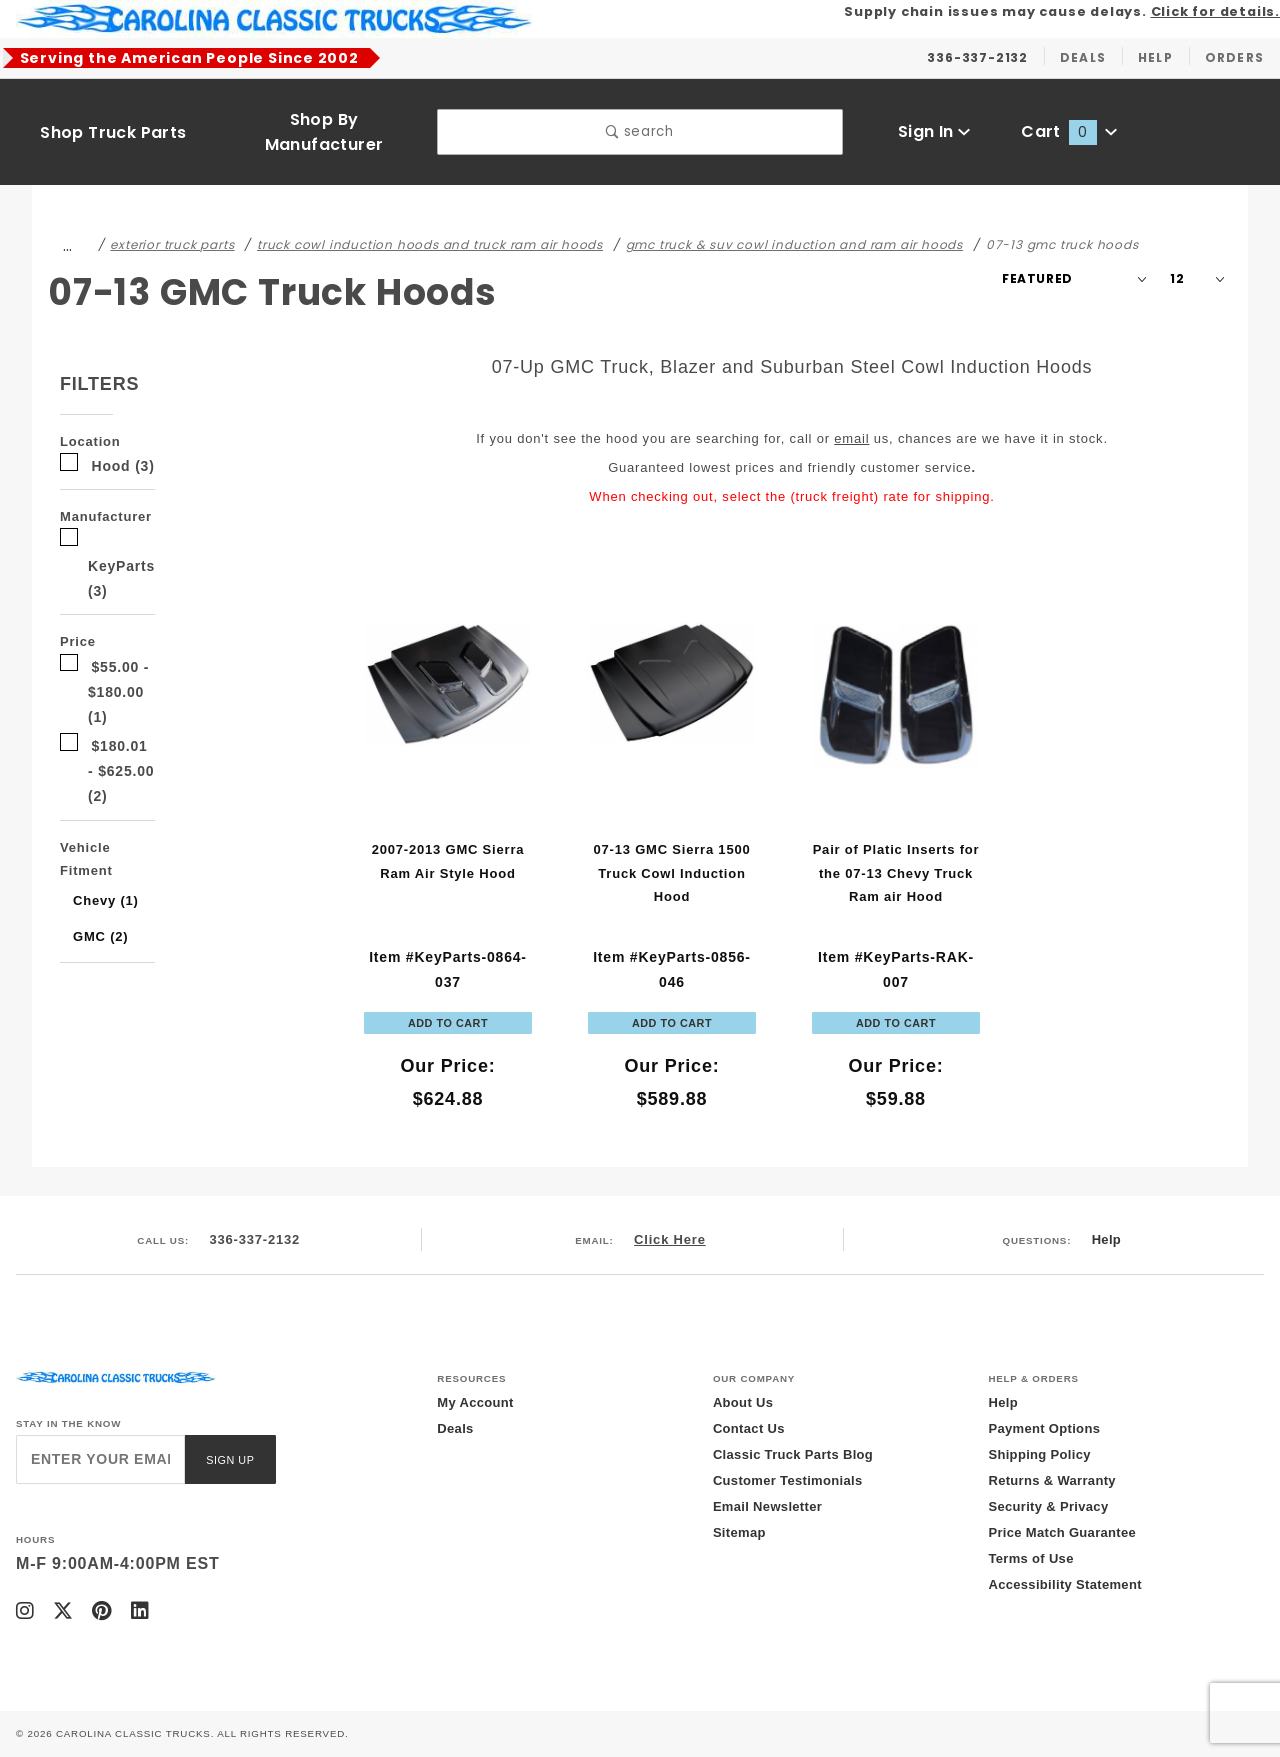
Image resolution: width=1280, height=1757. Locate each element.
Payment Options (1044, 1428)
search (639, 131)
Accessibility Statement (1064, 1584)
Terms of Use (1030, 1558)
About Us (743, 1402)
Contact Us (749, 1428)
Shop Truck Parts (113, 132)
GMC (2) (100, 936)
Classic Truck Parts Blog (793, 1454)
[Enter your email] (100, 1459)
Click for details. (1215, 11)
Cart (1069, 131)
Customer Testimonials (788, 1480)
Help (1106, 1239)
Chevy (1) (106, 900)
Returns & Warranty (1051, 1480)
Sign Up (230, 1460)
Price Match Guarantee (1062, 1532)
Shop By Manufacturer (324, 132)
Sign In (934, 131)
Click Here (670, 1239)
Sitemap (739, 1532)
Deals (455, 1428)
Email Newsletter (767, 1506)
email (851, 438)
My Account (475, 1402)
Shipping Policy (1039, 1454)
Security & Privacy (1048, 1506)
